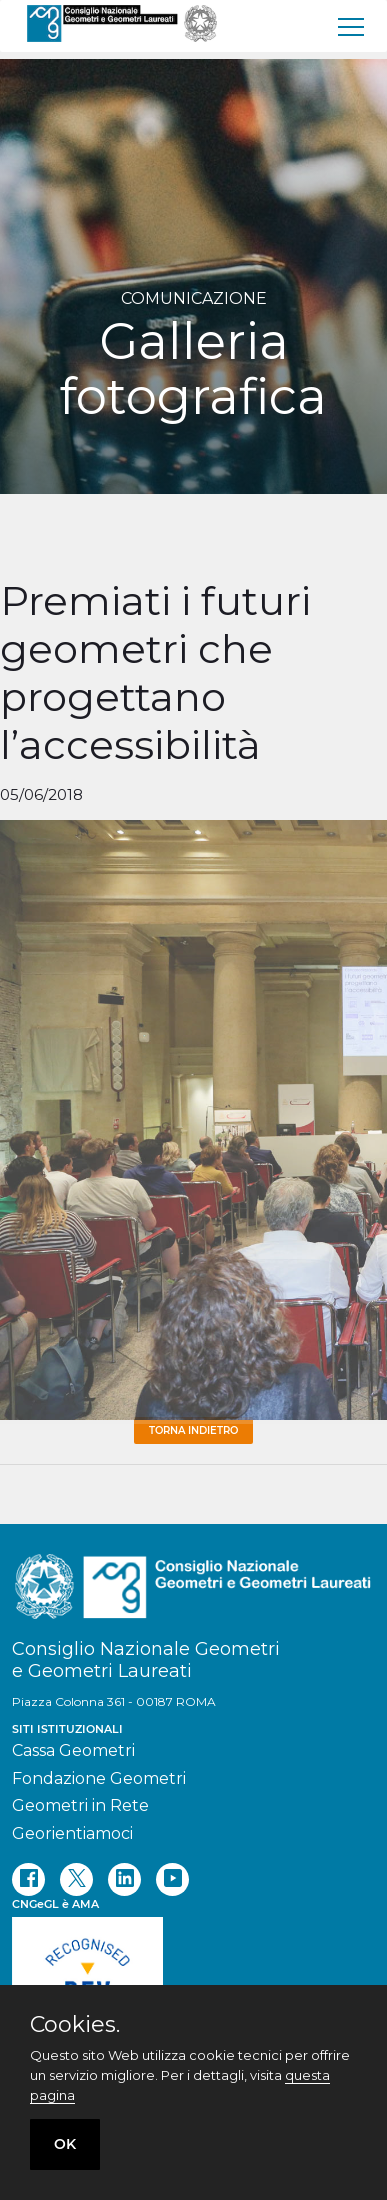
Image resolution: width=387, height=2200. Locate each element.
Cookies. (75, 2025)
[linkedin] (124, 1879)
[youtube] (172, 1879)
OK (65, 2144)
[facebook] (28, 1879)
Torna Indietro (193, 1430)
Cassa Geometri (73, 1750)
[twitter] (76, 1879)
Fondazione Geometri (99, 1778)
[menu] (352, 26)
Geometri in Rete (80, 1805)
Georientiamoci (72, 1833)
